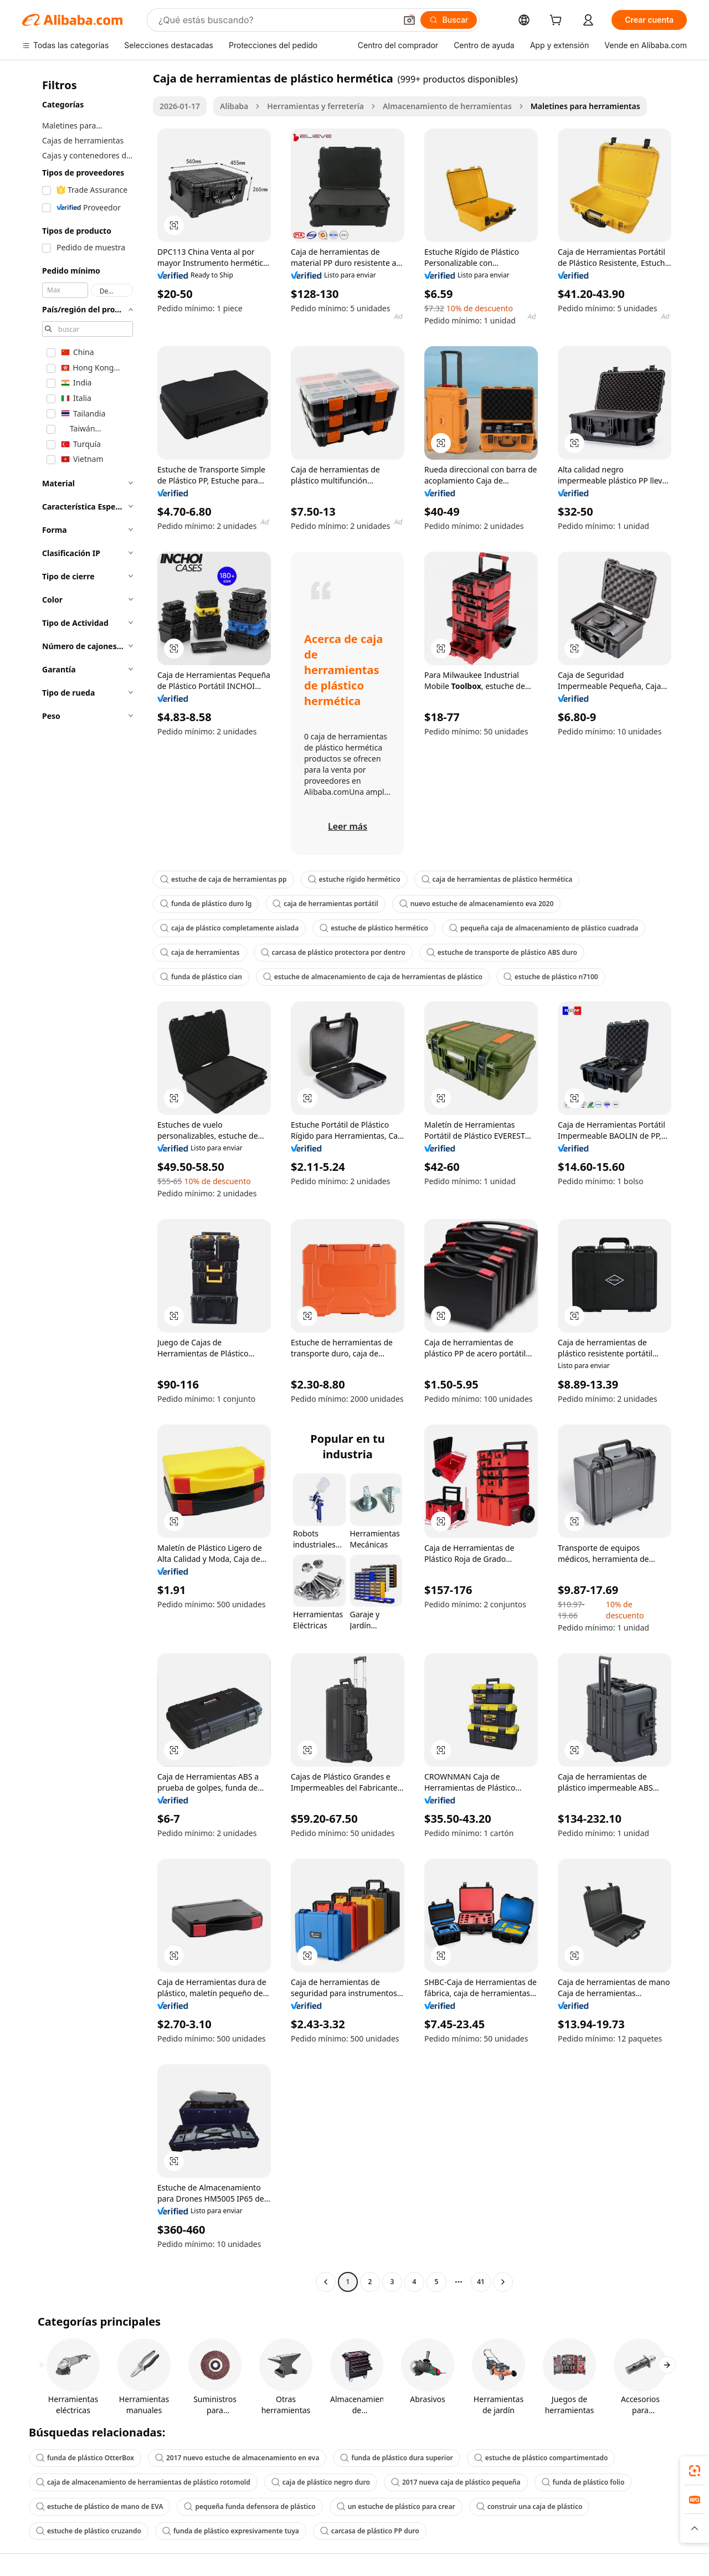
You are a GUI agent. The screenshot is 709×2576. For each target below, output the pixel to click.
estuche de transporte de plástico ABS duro (502, 952)
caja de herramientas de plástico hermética (497, 879)
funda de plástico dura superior (396, 2457)
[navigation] (84, 1181)
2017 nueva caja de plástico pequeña (456, 2482)
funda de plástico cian (201, 976)
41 (481, 2281)
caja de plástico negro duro (320, 2482)
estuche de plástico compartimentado (541, 2457)
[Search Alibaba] (276, 20)
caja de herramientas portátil (325, 903)
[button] (409, 20)
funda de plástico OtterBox (85, 2457)
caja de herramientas (200, 952)
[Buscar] (448, 20)
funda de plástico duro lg (205, 903)
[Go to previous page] (326, 2282)
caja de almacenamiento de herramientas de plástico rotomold (143, 2482)
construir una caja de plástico (529, 2506)
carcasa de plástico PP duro (369, 2531)
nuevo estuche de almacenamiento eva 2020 (476, 903)
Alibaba (234, 106)
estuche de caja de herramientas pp (223, 879)
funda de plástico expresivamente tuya (230, 2531)
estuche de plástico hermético (374, 928)
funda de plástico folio (583, 2482)
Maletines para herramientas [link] (585, 106)
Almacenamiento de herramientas (447, 106)
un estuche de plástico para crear (396, 2506)
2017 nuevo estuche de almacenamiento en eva (237, 2457)
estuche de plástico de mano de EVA (99, 2506)
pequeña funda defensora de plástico (249, 2506)
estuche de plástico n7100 (551, 976)
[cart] (557, 21)
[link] (694, 2470)
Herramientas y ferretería (315, 106)
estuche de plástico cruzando (88, 2531)
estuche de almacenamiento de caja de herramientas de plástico (372, 976)
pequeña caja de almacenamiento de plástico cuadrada (543, 928)
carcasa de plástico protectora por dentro (333, 952)
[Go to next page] (503, 2282)
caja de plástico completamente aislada (229, 928)
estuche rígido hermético (354, 879)
